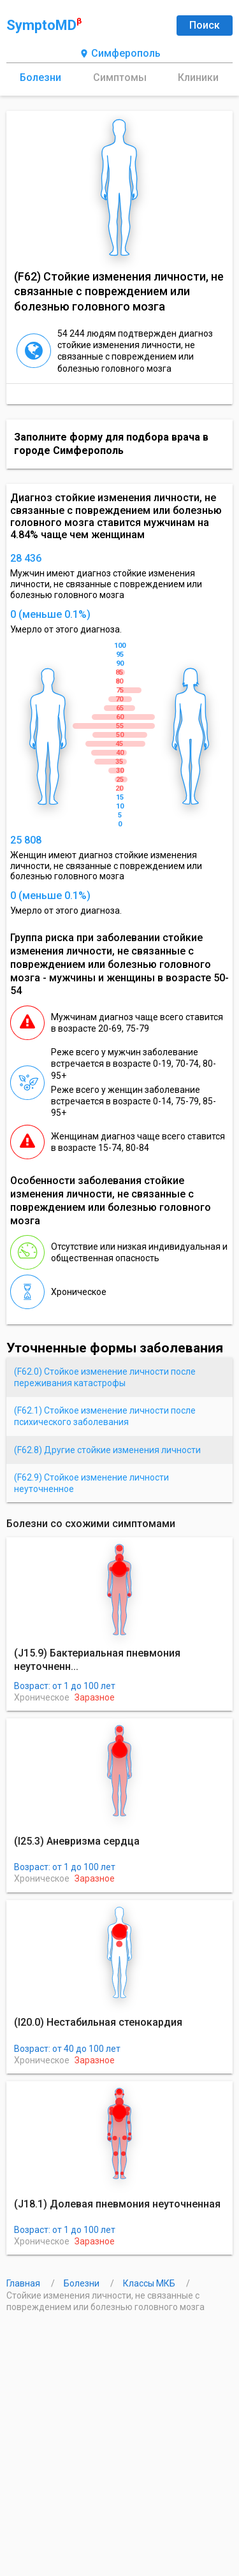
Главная (24, 2283)
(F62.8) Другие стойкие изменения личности (107, 1450)
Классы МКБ (150, 2283)
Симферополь (120, 53)
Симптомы (120, 77)
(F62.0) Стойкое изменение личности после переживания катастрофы (105, 1377)
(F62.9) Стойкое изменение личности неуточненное (91, 1483)
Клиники (198, 77)
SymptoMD (44, 25)
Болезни (40, 77)
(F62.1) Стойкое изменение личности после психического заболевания (105, 1416)
